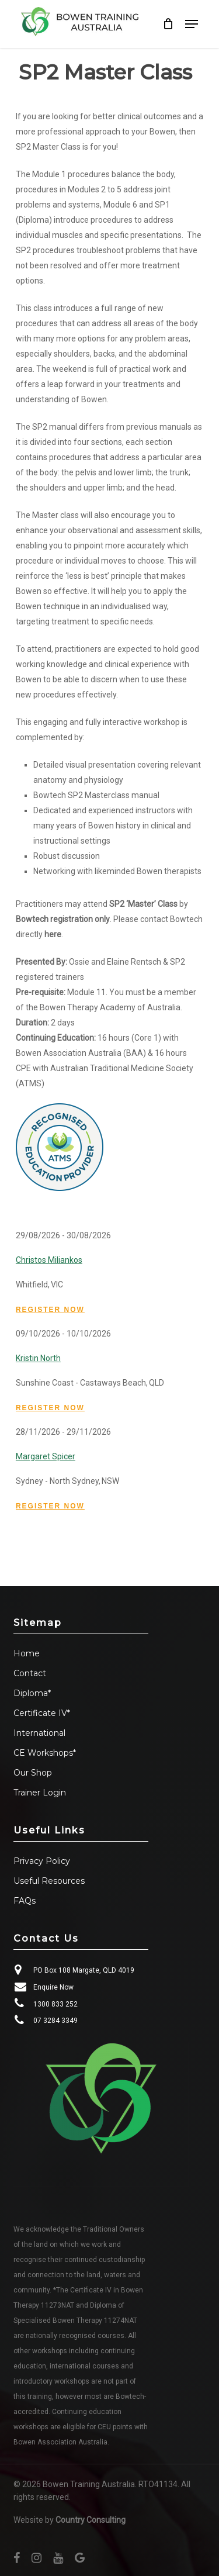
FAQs (24, 1900)
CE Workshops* (44, 1753)
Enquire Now (53, 1987)
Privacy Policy (41, 1861)
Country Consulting (90, 2520)
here (52, 934)
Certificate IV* (41, 1713)
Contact (29, 1673)
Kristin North (38, 1358)
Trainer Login (39, 1792)
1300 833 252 (55, 2004)
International (39, 1733)
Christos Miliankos (49, 1260)
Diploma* (32, 1693)
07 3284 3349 (55, 2020)
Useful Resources (49, 1881)
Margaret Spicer (45, 1456)
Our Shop (32, 1772)
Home (26, 1653)
